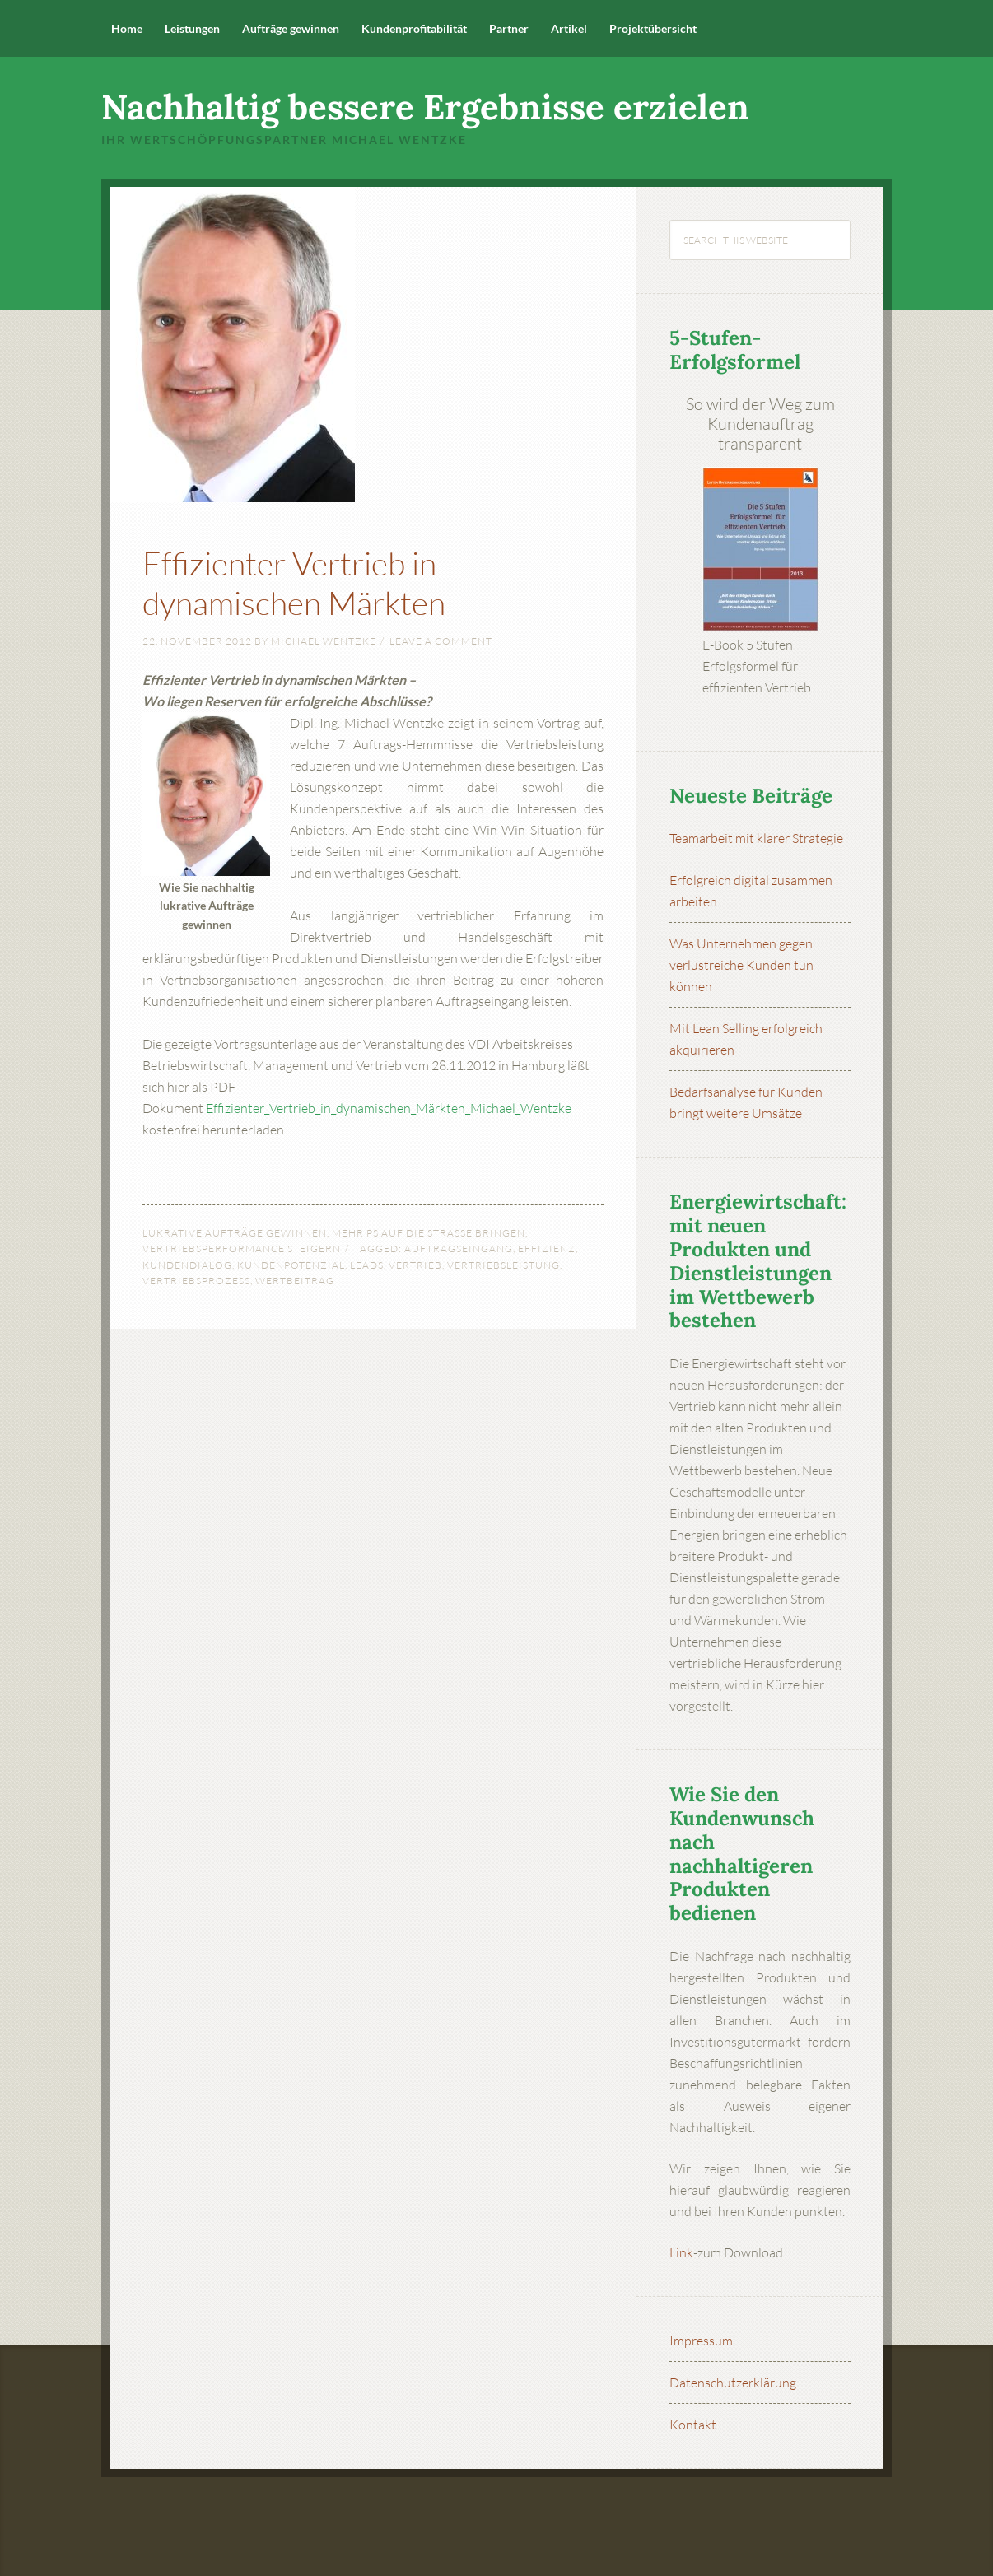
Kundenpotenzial (291, 1265)
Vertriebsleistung (503, 1265)
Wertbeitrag (294, 1280)
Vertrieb (415, 1265)
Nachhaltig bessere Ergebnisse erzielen (425, 107)
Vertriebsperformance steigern (241, 1248)
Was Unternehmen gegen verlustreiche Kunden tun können (741, 965)
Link (681, 2252)
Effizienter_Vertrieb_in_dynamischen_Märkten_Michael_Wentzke (388, 1108)
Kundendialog (187, 1265)
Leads (367, 1265)
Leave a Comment (440, 641)
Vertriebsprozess (196, 1280)
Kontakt (692, 2424)
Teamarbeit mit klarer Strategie (756, 838)
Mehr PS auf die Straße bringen (428, 1233)
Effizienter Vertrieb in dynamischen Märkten (329, 580)
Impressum (701, 2340)
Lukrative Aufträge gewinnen (234, 1233)
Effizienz (547, 1248)
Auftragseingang (458, 1248)
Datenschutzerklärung (732, 2382)
